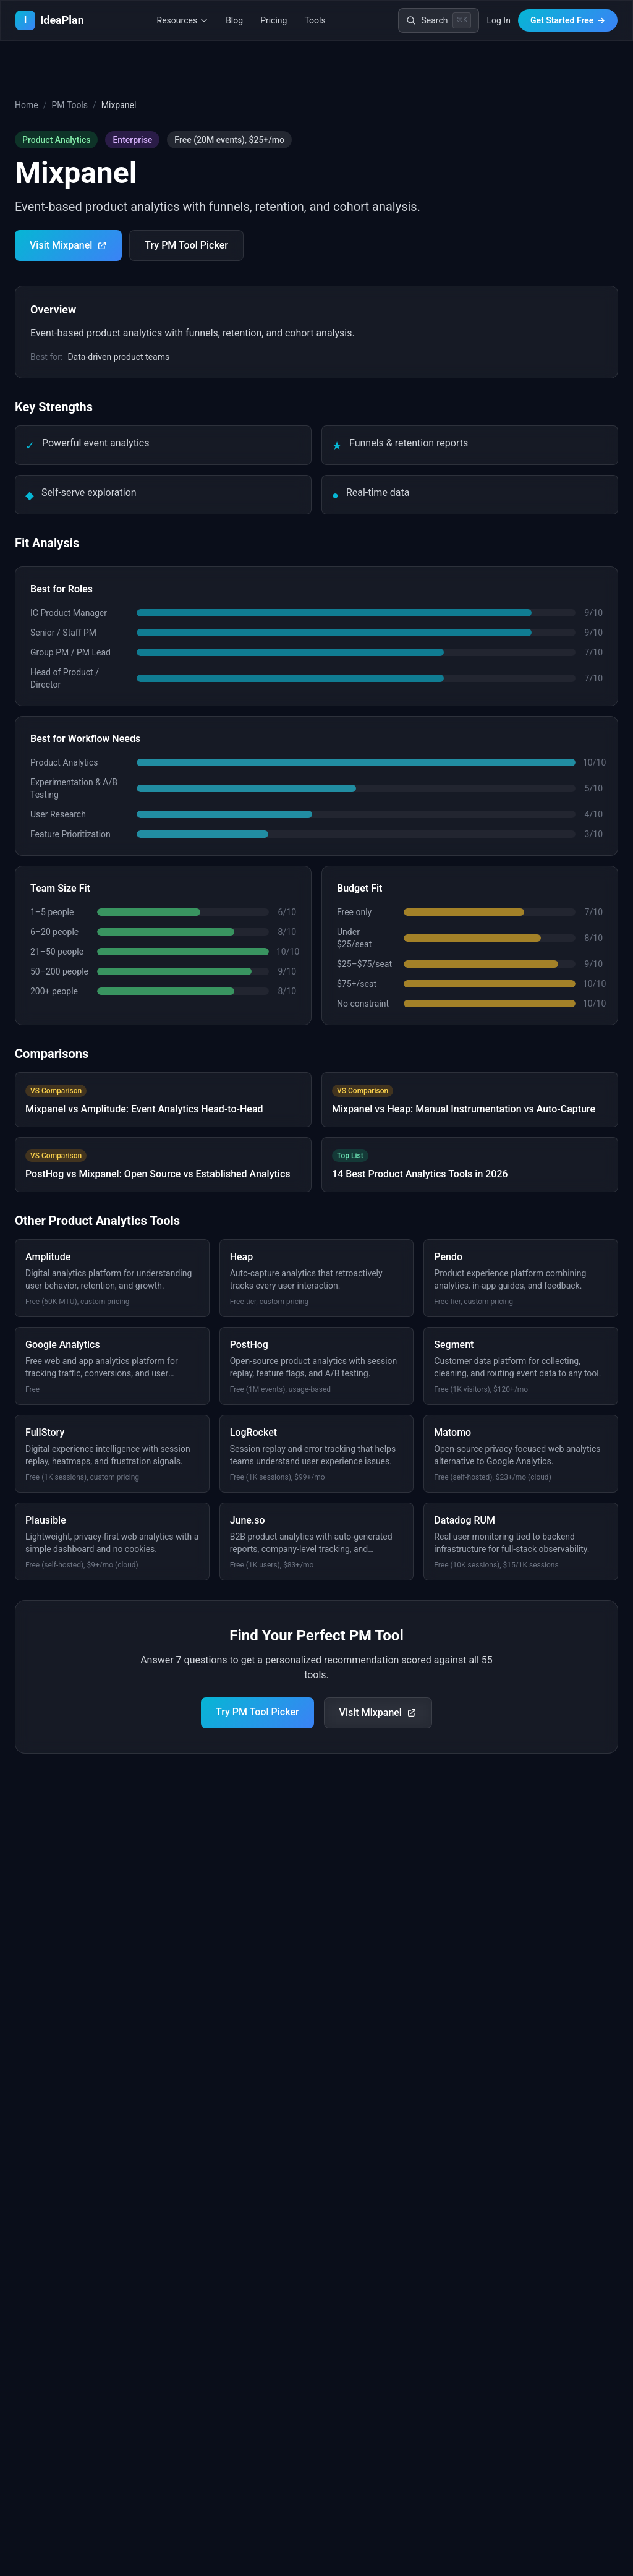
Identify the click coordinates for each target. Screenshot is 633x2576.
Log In (498, 20)
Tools (314, 20)
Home (26, 105)
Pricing (273, 20)
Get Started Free (567, 20)
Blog (234, 20)
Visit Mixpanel (68, 245)
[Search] (438, 20)
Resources (183, 20)
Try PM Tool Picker (186, 245)
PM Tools (69, 105)
